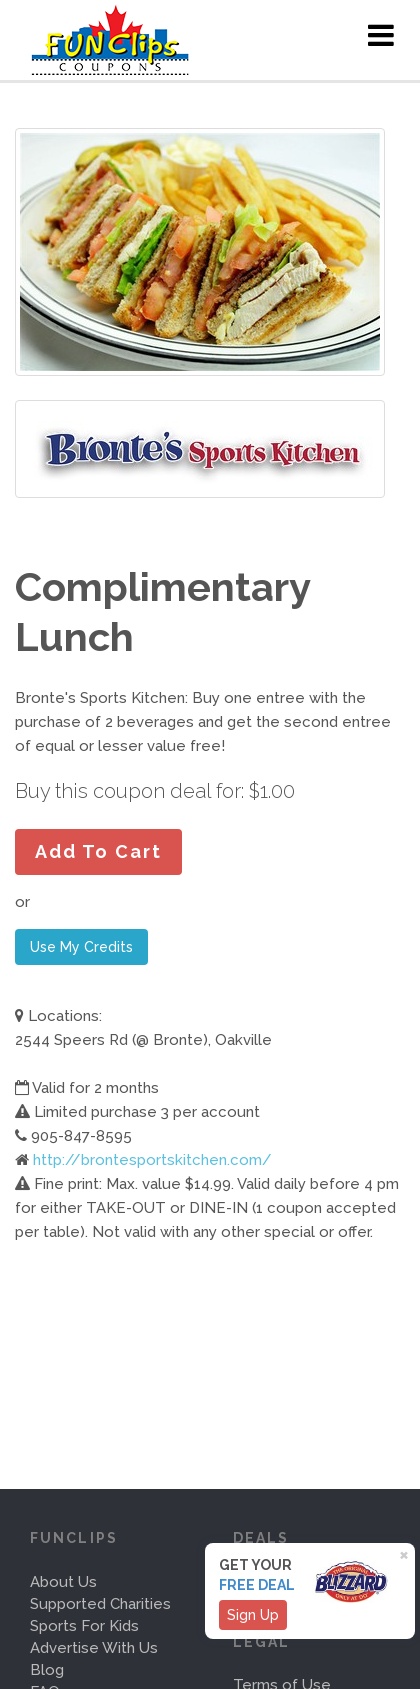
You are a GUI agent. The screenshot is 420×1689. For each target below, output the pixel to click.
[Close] (407, 1553)
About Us (63, 1582)
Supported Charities (100, 1604)
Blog (47, 1670)
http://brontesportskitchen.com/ (152, 1160)
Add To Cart (98, 851)
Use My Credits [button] (81, 947)
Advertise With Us (94, 1648)
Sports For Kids (84, 1626)
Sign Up (253, 1615)
